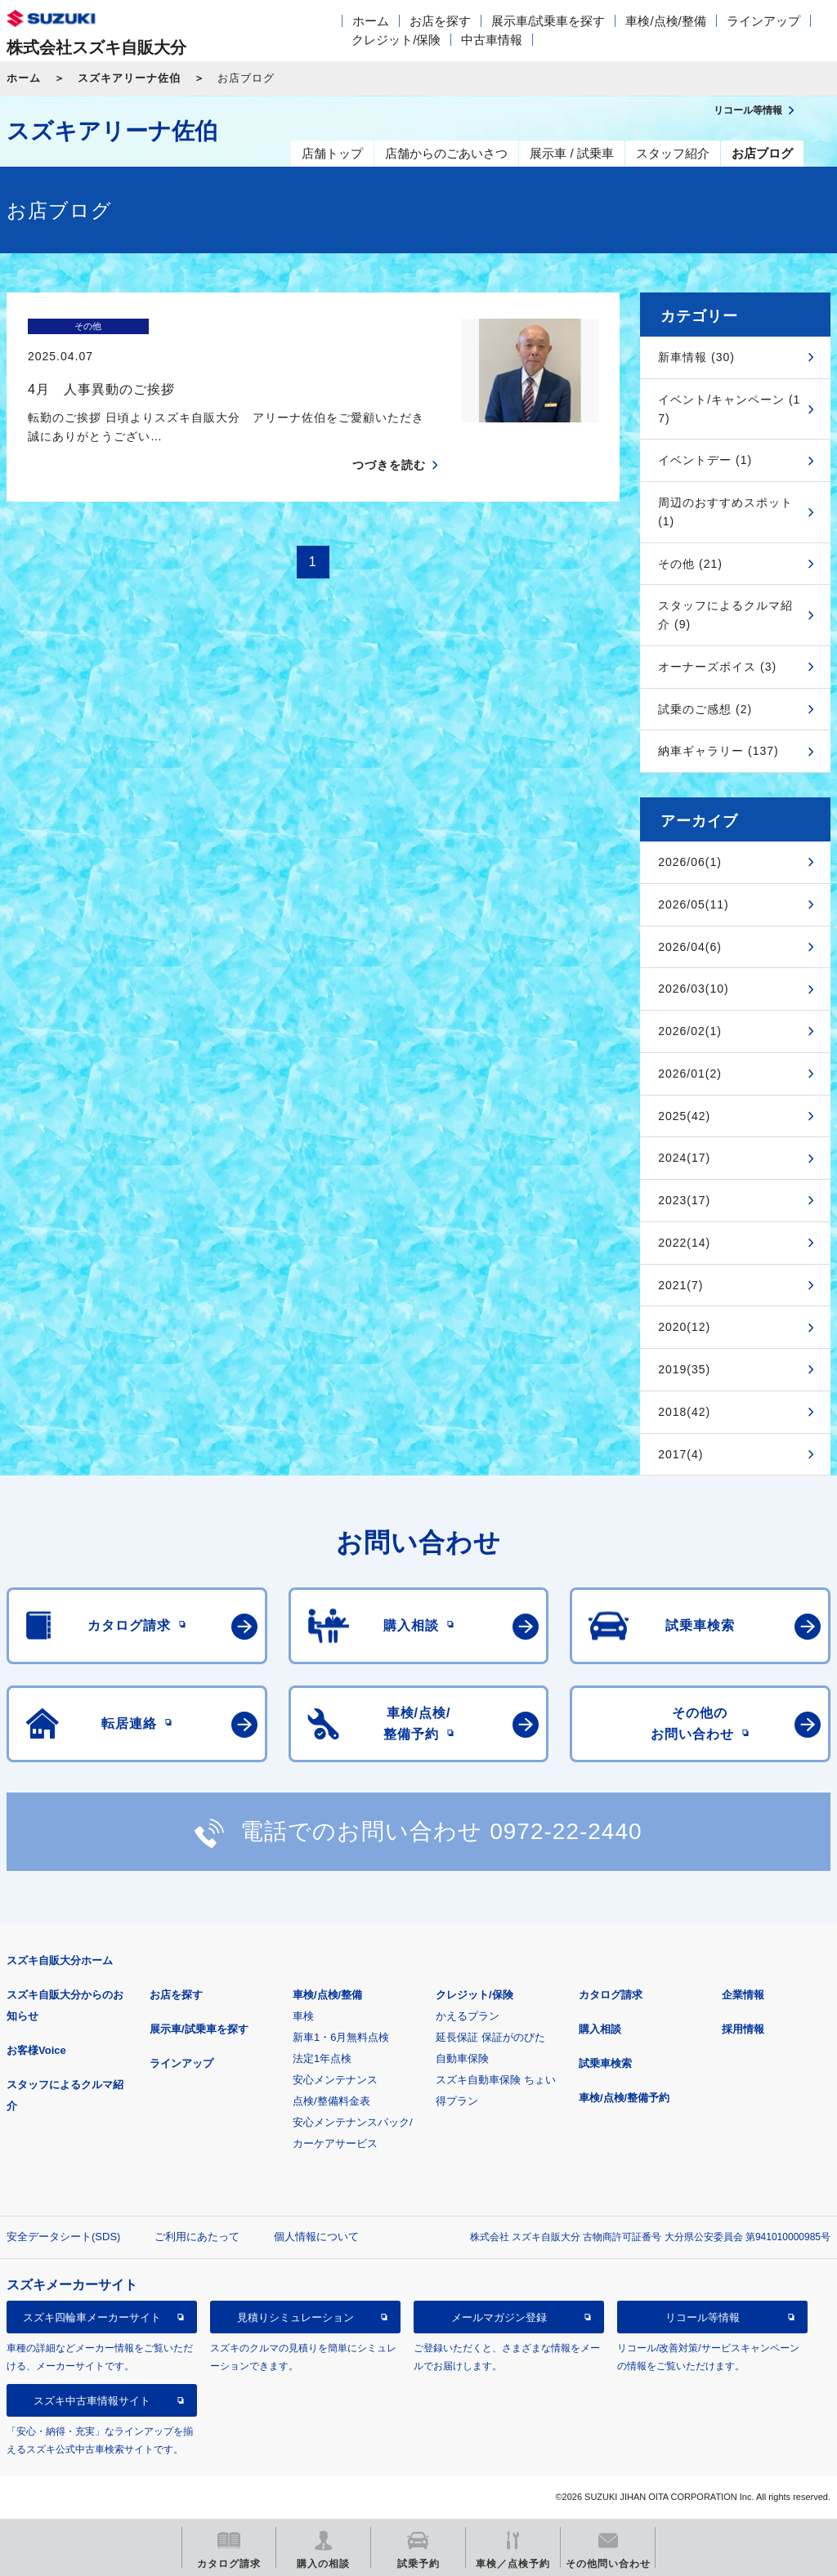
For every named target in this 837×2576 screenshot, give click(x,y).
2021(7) (680, 1285)
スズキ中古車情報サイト (92, 2401)
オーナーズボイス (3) (717, 666)
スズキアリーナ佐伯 (129, 78)
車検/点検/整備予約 (624, 2098)
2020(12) (684, 1326)
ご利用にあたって (196, 2236)
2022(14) (684, 1242)
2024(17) (684, 1157)
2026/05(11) (693, 904)
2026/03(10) (693, 988)
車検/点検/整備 (665, 21)
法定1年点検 (322, 2058)
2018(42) (684, 1411)
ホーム (370, 21)
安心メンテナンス (335, 2080)
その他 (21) (690, 563)
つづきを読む (389, 436)
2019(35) (684, 1369)
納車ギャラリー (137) (718, 750)
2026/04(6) (690, 946)
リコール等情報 (702, 2317)
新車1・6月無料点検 (341, 2037)
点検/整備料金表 (331, 2101)
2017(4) (680, 1454)
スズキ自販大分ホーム (60, 1960)
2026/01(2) (690, 1073)
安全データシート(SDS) (63, 2236)
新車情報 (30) (696, 357)
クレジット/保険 (396, 39)
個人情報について (316, 2236)
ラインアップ (763, 21)
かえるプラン (467, 2016)
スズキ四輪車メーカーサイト (92, 2317)
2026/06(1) (690, 861)
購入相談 (600, 2029)
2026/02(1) (690, 1031)
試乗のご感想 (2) (705, 709)
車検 (303, 2016)
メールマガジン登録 (499, 2317)
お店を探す (440, 21)
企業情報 (743, 1995)
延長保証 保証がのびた (490, 2037)
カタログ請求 (610, 1995)
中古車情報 (491, 39)
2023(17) (684, 1200)
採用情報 (743, 2029)
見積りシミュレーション (295, 2317)
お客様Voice (36, 2050)
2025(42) (684, 1116)
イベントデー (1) (705, 460)
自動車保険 (462, 2058)
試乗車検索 (605, 2063)
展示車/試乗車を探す (548, 21)
